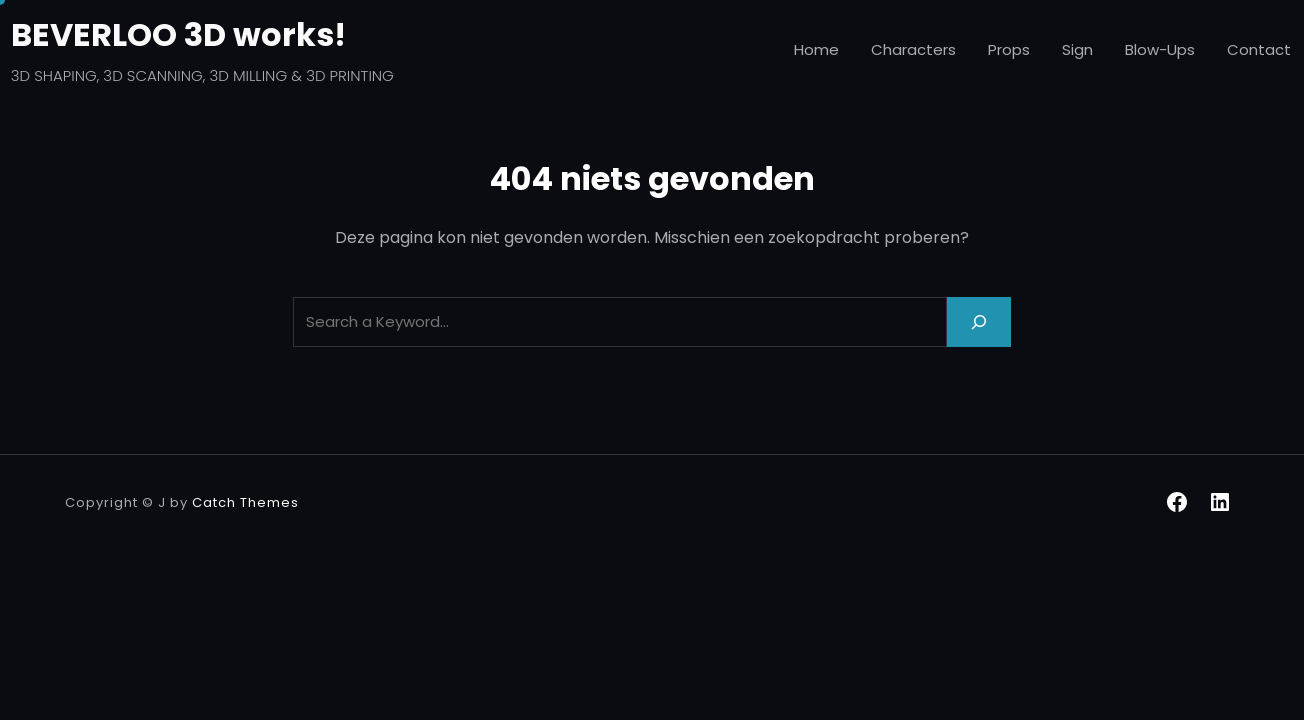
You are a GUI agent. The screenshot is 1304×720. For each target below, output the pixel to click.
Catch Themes (245, 502)
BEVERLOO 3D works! (178, 34)
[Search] (979, 321)
